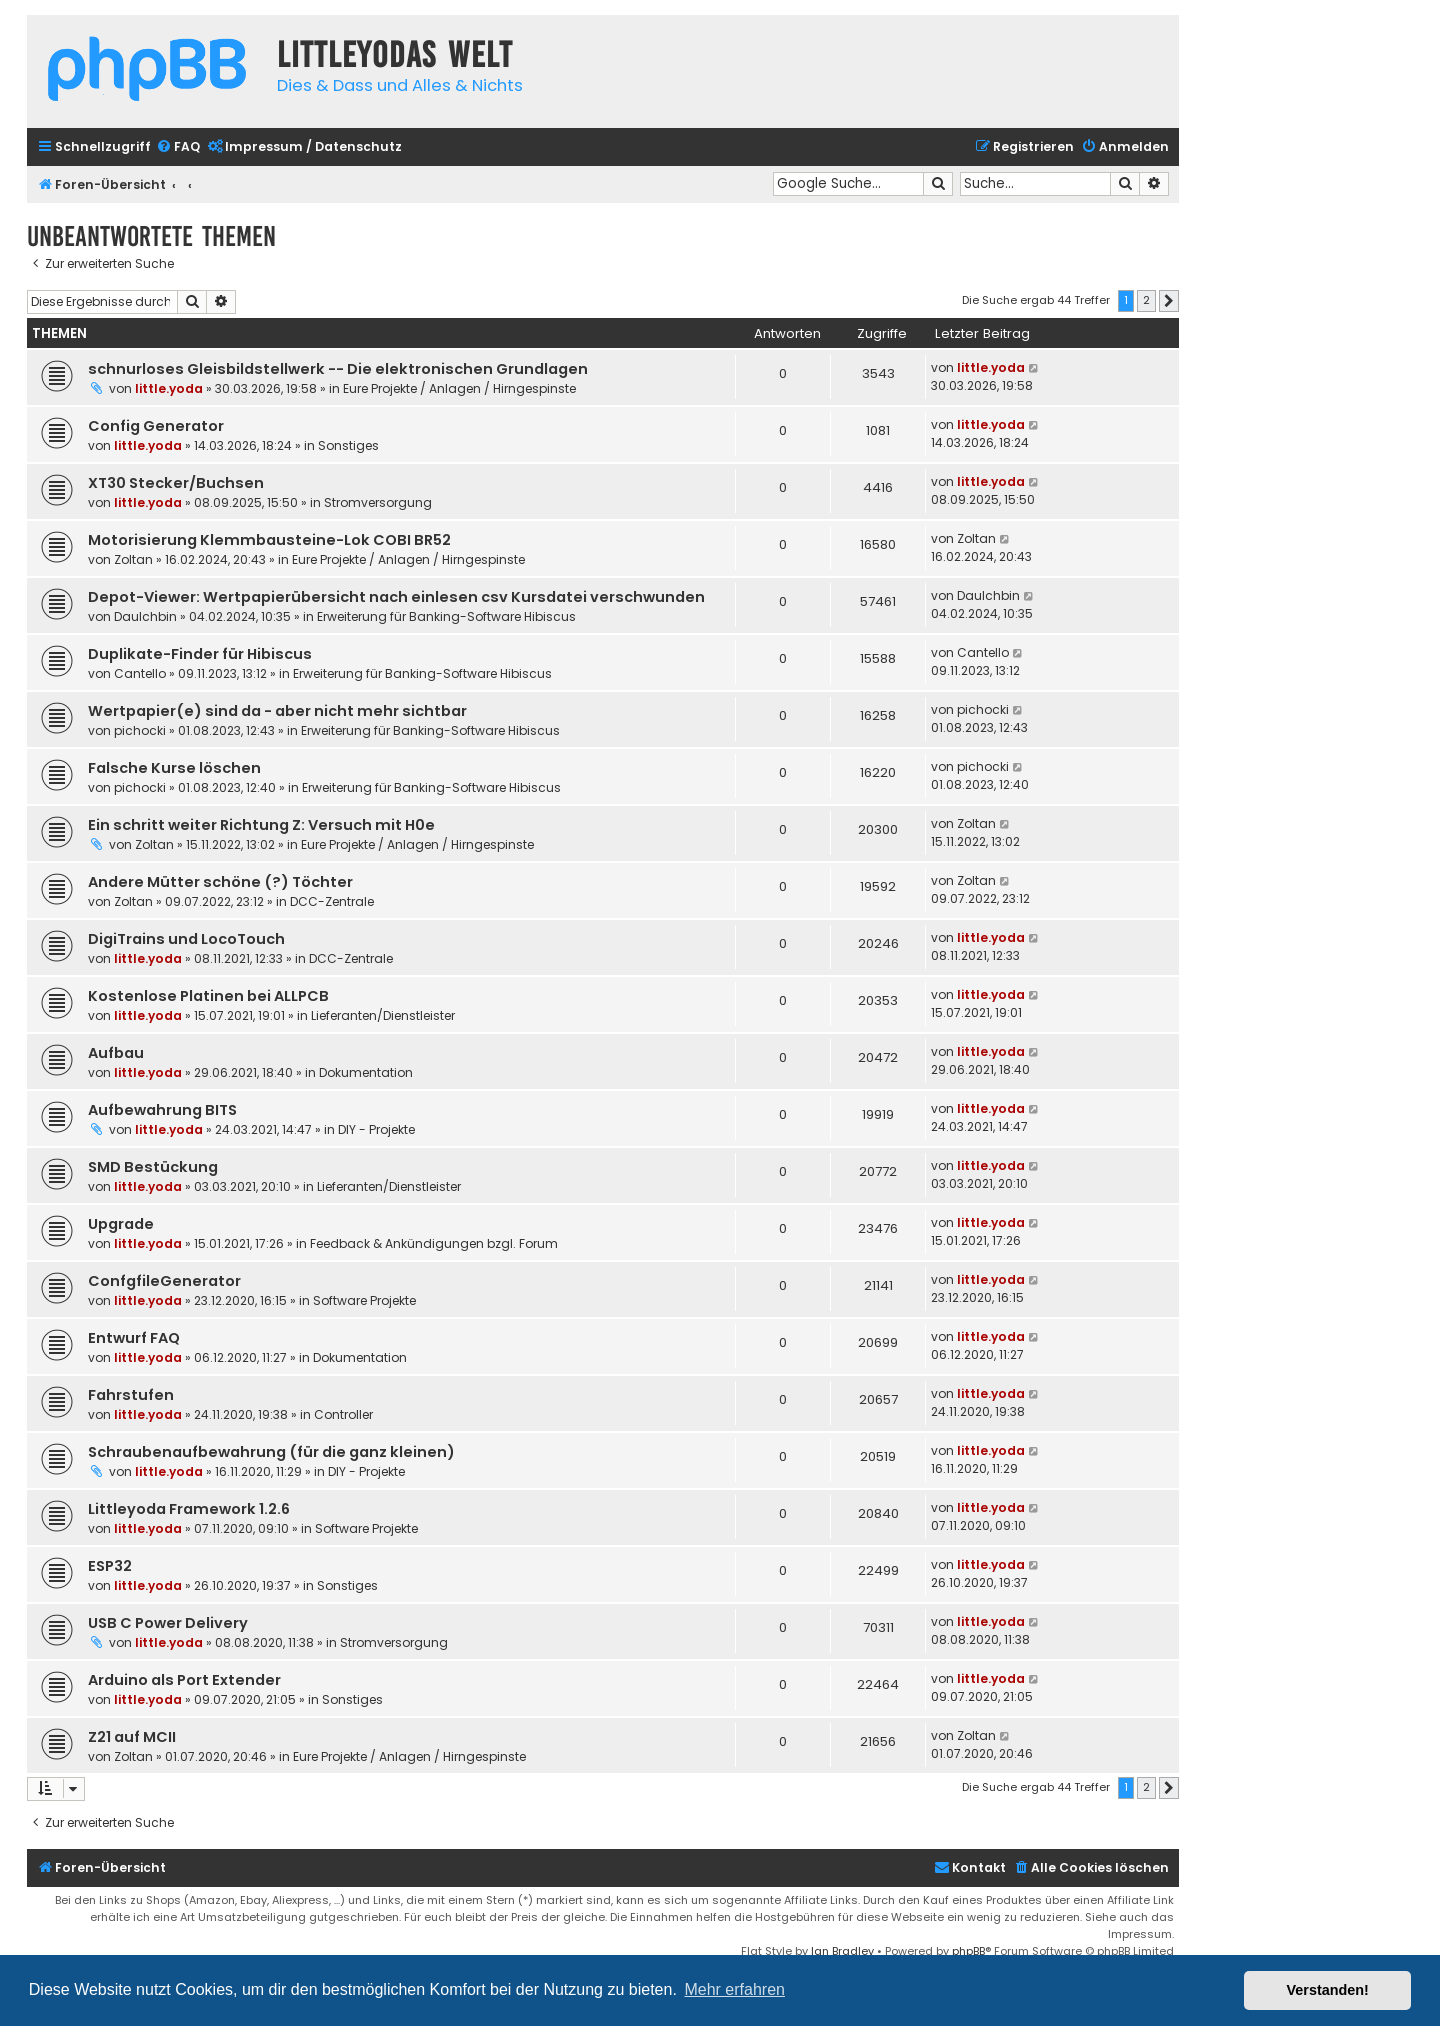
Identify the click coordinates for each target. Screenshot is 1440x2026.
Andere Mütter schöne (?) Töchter (220, 882)
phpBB (968, 1951)
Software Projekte (364, 1300)
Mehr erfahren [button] (734, 1989)
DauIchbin (145, 616)
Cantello (140, 673)
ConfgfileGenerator (164, 1281)
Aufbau (116, 1053)
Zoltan (133, 559)
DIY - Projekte (376, 1129)
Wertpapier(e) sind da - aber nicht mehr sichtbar (277, 711)
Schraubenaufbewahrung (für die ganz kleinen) (271, 1452)
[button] (1169, 301)
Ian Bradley (842, 1951)
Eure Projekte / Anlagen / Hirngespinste (459, 388)
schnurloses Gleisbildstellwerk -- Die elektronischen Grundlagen (338, 369)
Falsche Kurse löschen (174, 768)
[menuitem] (178, 147)
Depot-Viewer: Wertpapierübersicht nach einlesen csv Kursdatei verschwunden (396, 597)
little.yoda (169, 388)
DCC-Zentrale (332, 901)
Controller (343, 1414)
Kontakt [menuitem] (970, 1867)
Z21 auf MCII (132, 1737)
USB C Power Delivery (168, 1623)
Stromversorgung (378, 502)
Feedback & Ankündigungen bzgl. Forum (434, 1243)
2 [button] (1146, 300)
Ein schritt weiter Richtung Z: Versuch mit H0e (261, 825)
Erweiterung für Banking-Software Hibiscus (446, 616)
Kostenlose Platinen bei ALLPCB (208, 996)
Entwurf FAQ (134, 1338)
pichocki (140, 730)
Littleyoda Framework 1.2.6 (189, 1509)
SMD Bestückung (153, 1167)
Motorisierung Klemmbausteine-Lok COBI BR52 (269, 540)
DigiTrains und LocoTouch (186, 939)
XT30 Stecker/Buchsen (176, 483)
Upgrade (121, 1224)
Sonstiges (348, 445)
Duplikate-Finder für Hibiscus (200, 654)
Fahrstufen (131, 1395)
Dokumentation (366, 1072)
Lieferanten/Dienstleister (383, 1015)
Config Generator (156, 426)
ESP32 (110, 1566)
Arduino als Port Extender (184, 1680)
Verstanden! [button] (1328, 1990)
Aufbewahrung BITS (162, 1110)
